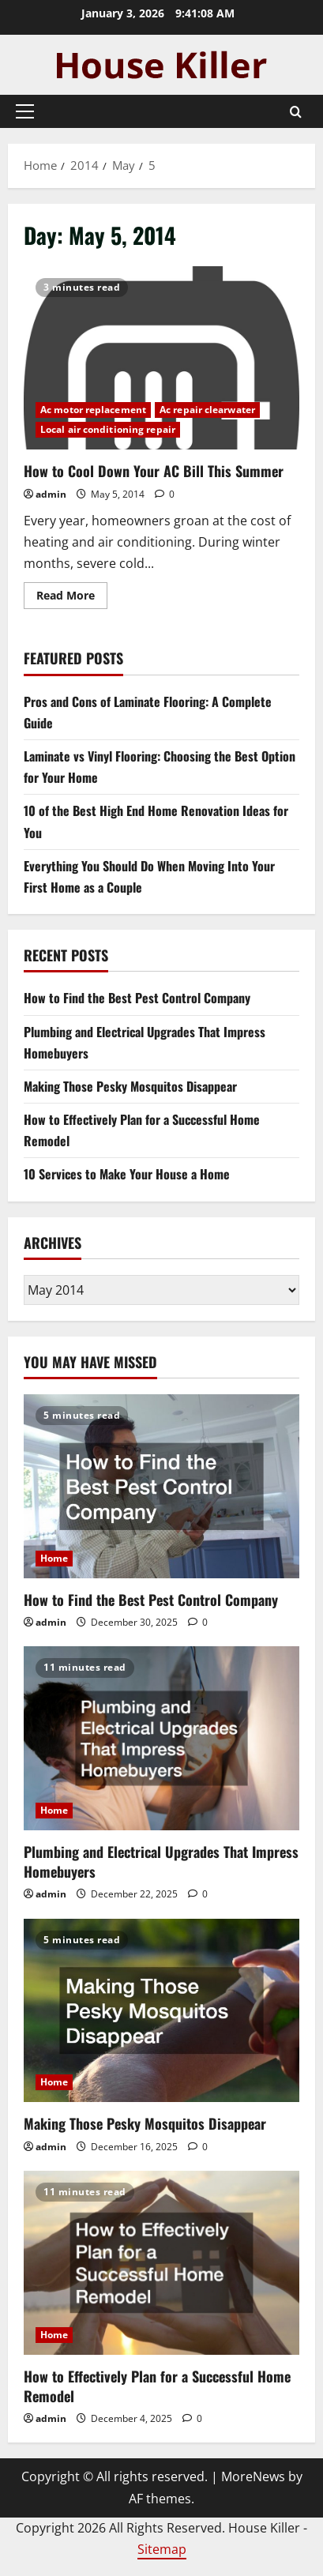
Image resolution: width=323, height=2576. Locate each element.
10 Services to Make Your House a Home (127, 1173)
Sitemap (161, 2549)
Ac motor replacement (93, 409)
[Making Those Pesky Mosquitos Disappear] (161, 2011)
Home (54, 1558)
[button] (25, 111)
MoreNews (253, 2476)
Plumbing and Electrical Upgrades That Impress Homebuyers (161, 1861)
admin (51, 494)
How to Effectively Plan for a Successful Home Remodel (157, 2386)
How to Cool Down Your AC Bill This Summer (161, 358)
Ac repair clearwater (207, 409)
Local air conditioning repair (107, 429)
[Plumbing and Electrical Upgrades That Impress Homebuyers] (161, 1738)
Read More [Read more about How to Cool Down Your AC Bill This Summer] (71, 598)
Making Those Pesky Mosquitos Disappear (130, 1086)
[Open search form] (296, 111)
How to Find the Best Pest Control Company (137, 997)
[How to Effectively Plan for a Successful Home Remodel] (161, 2263)
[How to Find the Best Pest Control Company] (161, 1486)
